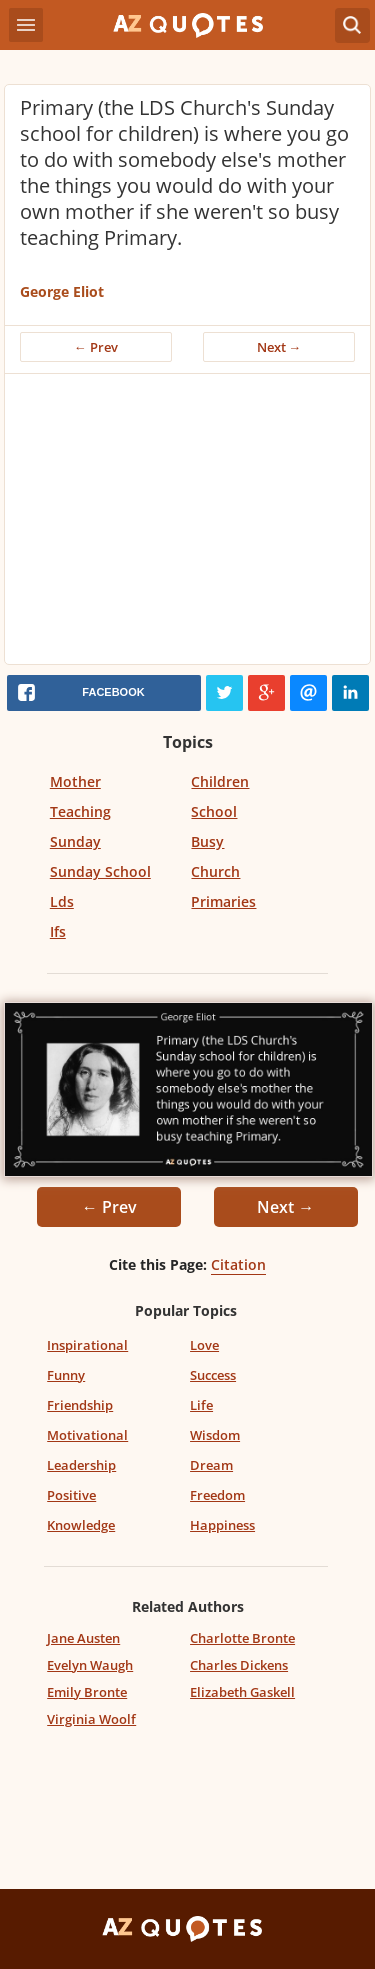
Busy (207, 841)
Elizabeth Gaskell (242, 1692)
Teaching (80, 811)
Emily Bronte (87, 1692)
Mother (75, 781)
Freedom (217, 1495)
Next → (279, 347)
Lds (62, 901)
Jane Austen (83, 1638)
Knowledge (81, 1525)
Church (215, 871)
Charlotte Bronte (242, 1638)
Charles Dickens (239, 1665)
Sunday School (100, 871)
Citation (238, 1264)
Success (213, 1375)
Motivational (87, 1435)
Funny (66, 1375)
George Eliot (62, 291)
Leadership (81, 1465)
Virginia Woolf (91, 1719)
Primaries (223, 901)
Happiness (222, 1525)
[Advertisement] (187, 524)
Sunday (75, 841)
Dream (211, 1465)
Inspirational (87, 1345)
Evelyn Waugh (90, 1665)
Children (220, 781)
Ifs (58, 931)
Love (204, 1345)
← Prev (96, 347)
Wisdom (215, 1435)
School (214, 811)
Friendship (80, 1405)
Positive (71, 1495)
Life (201, 1405)
